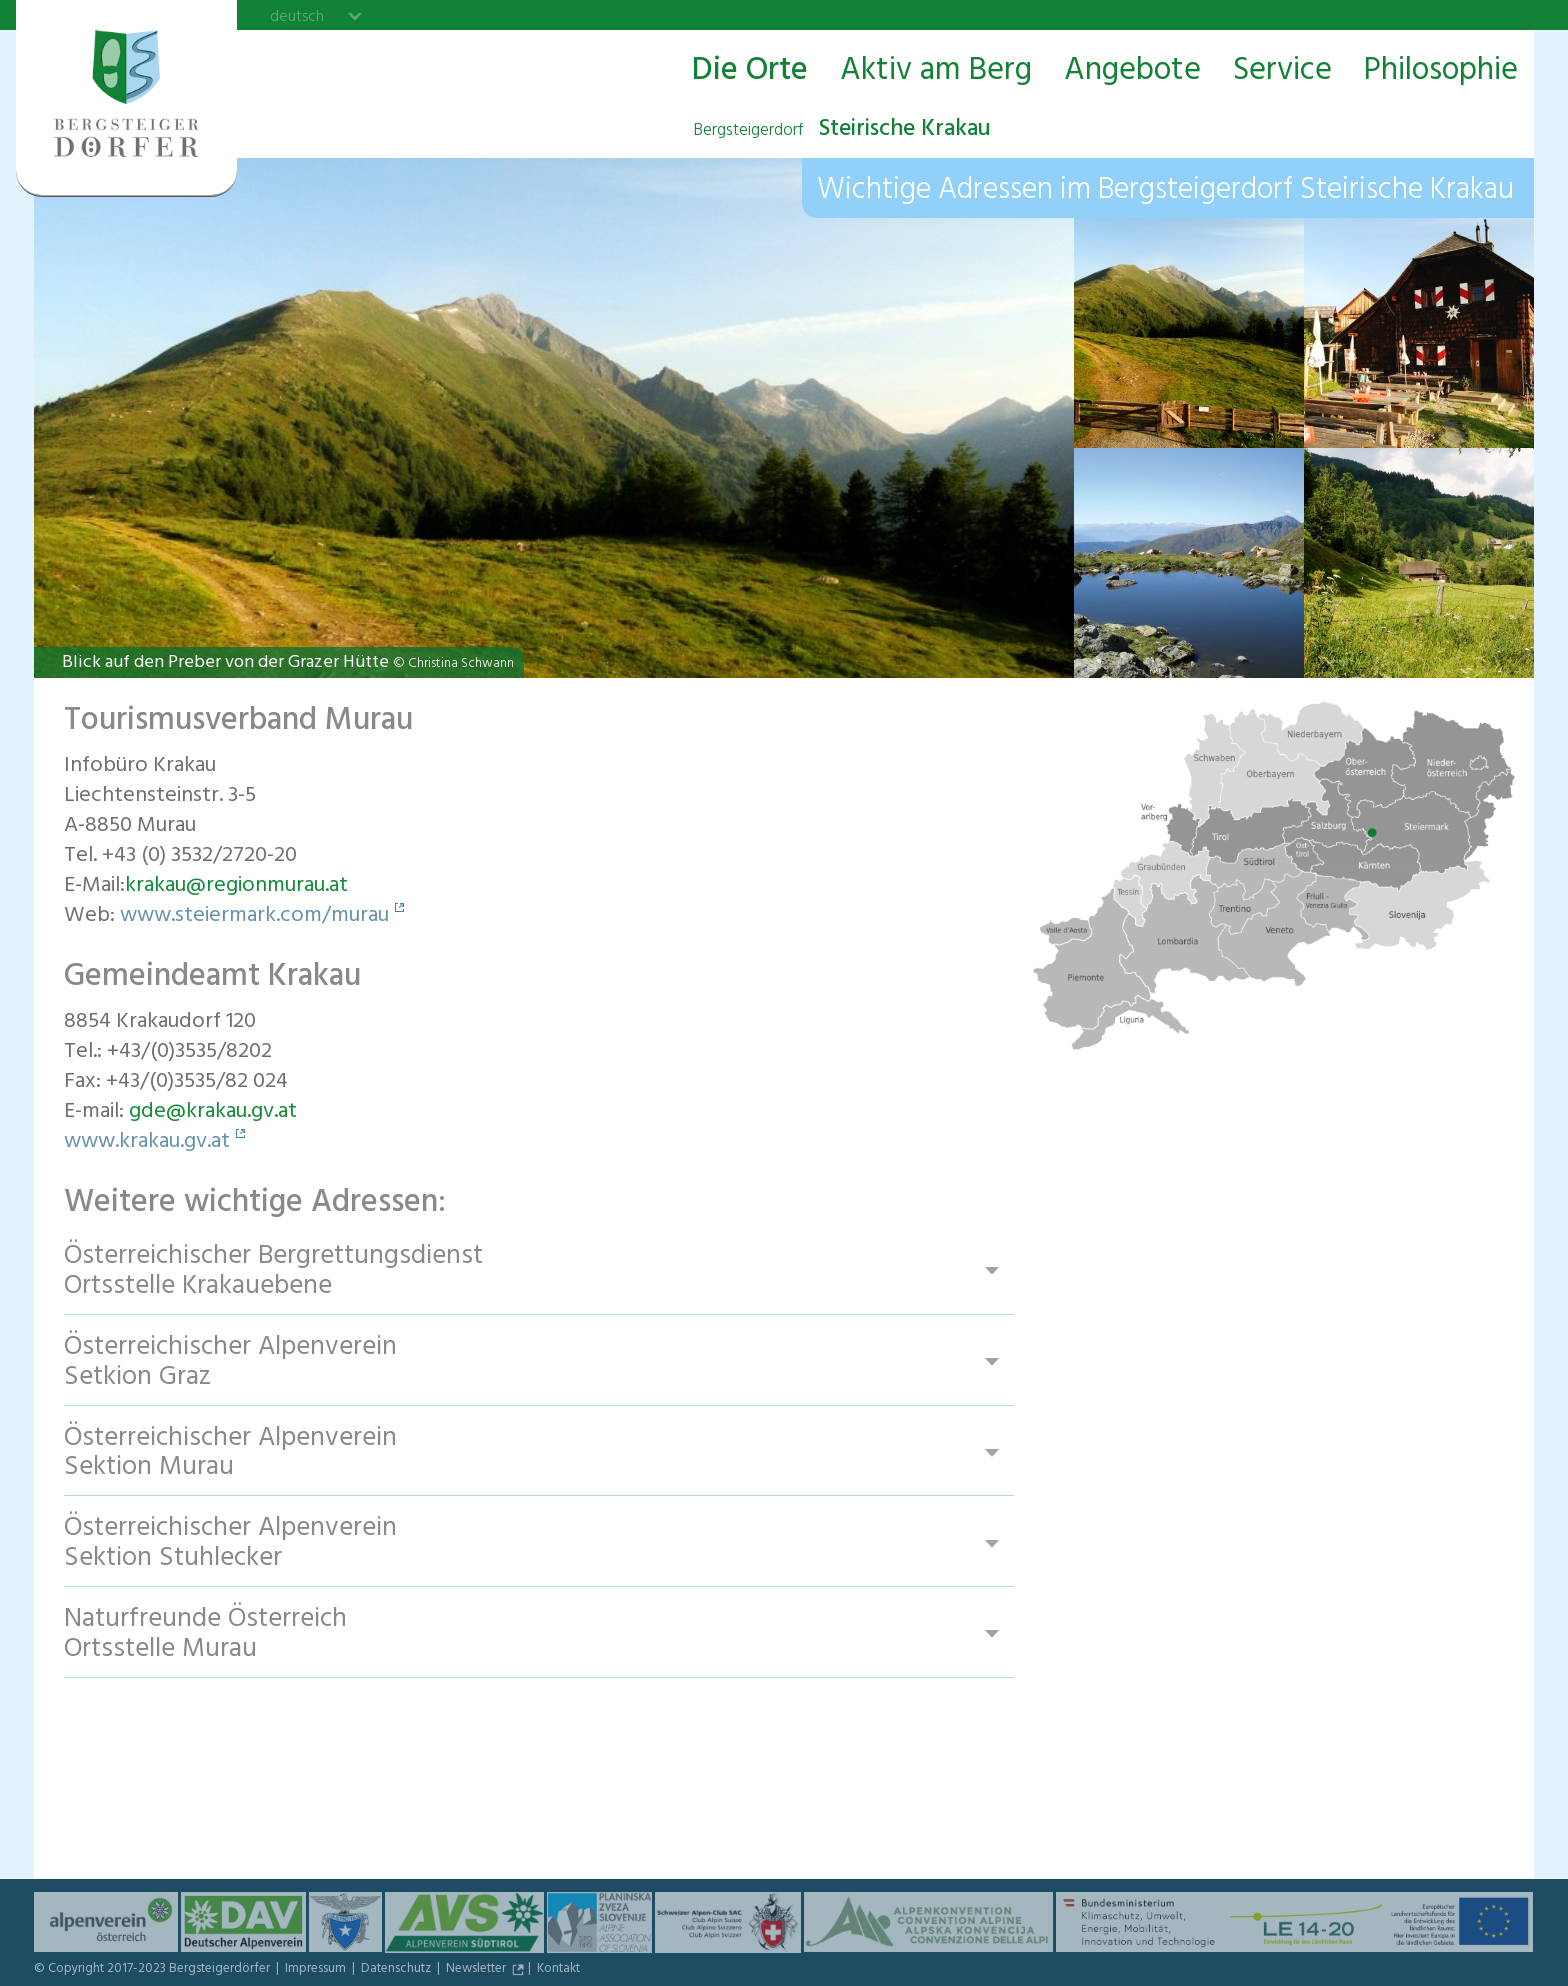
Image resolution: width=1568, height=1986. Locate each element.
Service (1282, 71)
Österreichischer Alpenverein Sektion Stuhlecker (231, 1544)
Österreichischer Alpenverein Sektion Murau (231, 1453)
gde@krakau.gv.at (213, 1113)
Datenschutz (397, 1970)
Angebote (1132, 71)
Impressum (317, 1970)
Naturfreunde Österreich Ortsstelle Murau (206, 1635)
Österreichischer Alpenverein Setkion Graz (231, 1362)
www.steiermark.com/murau (254, 917)
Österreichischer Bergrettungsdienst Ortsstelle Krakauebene (274, 1271)
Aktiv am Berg (936, 71)
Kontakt (558, 1970)
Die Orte (750, 71)
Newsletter (477, 1970)
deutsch (297, 16)
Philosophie (1441, 71)
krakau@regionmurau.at (236, 887)
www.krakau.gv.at (147, 1143)
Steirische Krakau (842, 131)
